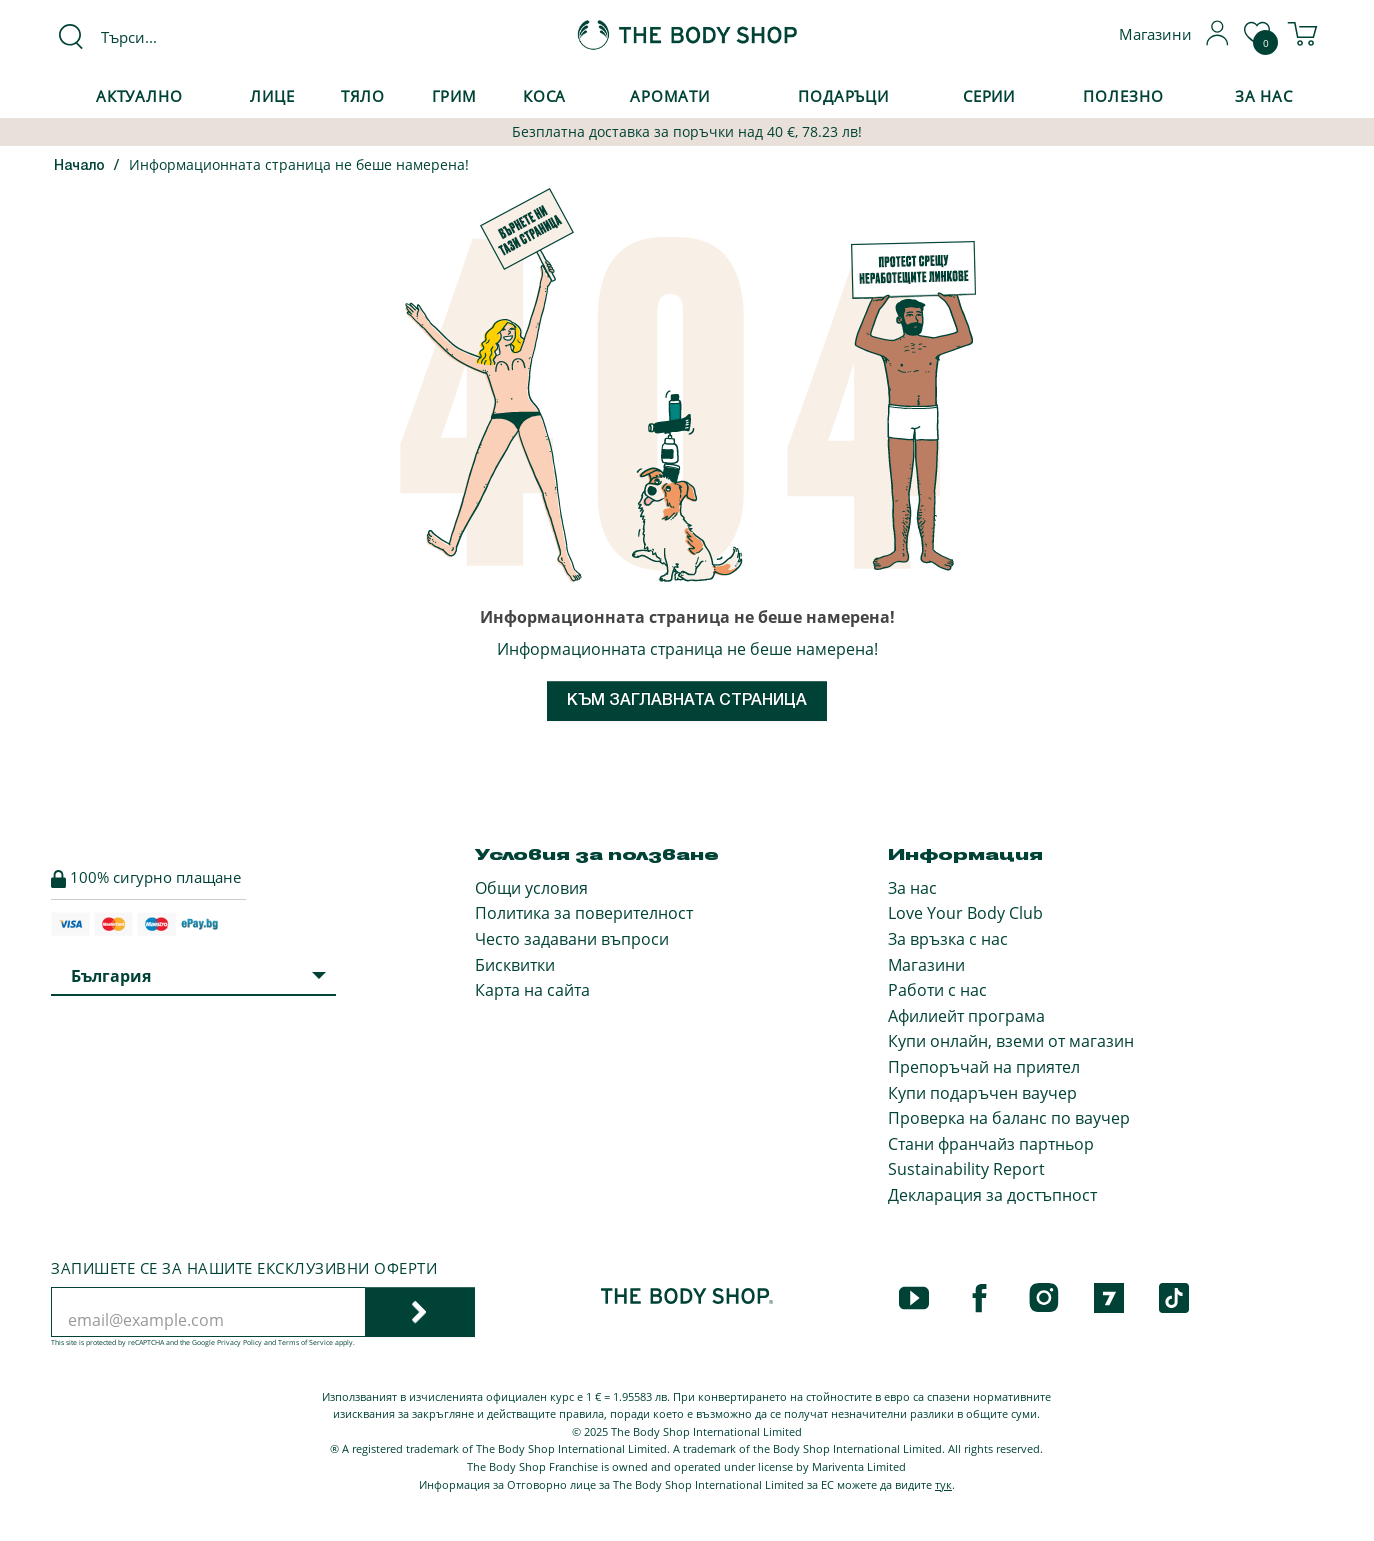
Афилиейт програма (966, 1016)
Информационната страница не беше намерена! (299, 164)
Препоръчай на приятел (984, 1067)
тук (943, 1484)
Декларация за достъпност (992, 1195)
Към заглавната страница (687, 701)
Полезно (1123, 96)
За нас (912, 888)
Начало (79, 166)
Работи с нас (937, 990)
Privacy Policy (239, 1342)
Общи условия (531, 888)
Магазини (926, 965)
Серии (989, 96)
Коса (545, 96)
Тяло (363, 96)
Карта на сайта (532, 990)
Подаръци (843, 96)
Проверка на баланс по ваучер (1009, 1118)
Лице (272, 96)
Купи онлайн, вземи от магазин (1011, 1041)
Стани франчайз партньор (991, 1144)
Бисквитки (515, 965)
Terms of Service (305, 1342)
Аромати (670, 96)
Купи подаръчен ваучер (982, 1093)
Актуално (139, 96)
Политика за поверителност (584, 913)
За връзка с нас (948, 939)
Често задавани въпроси (572, 939)
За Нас (1264, 96)
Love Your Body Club (965, 913)
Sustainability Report (966, 1169)
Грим (455, 96)
